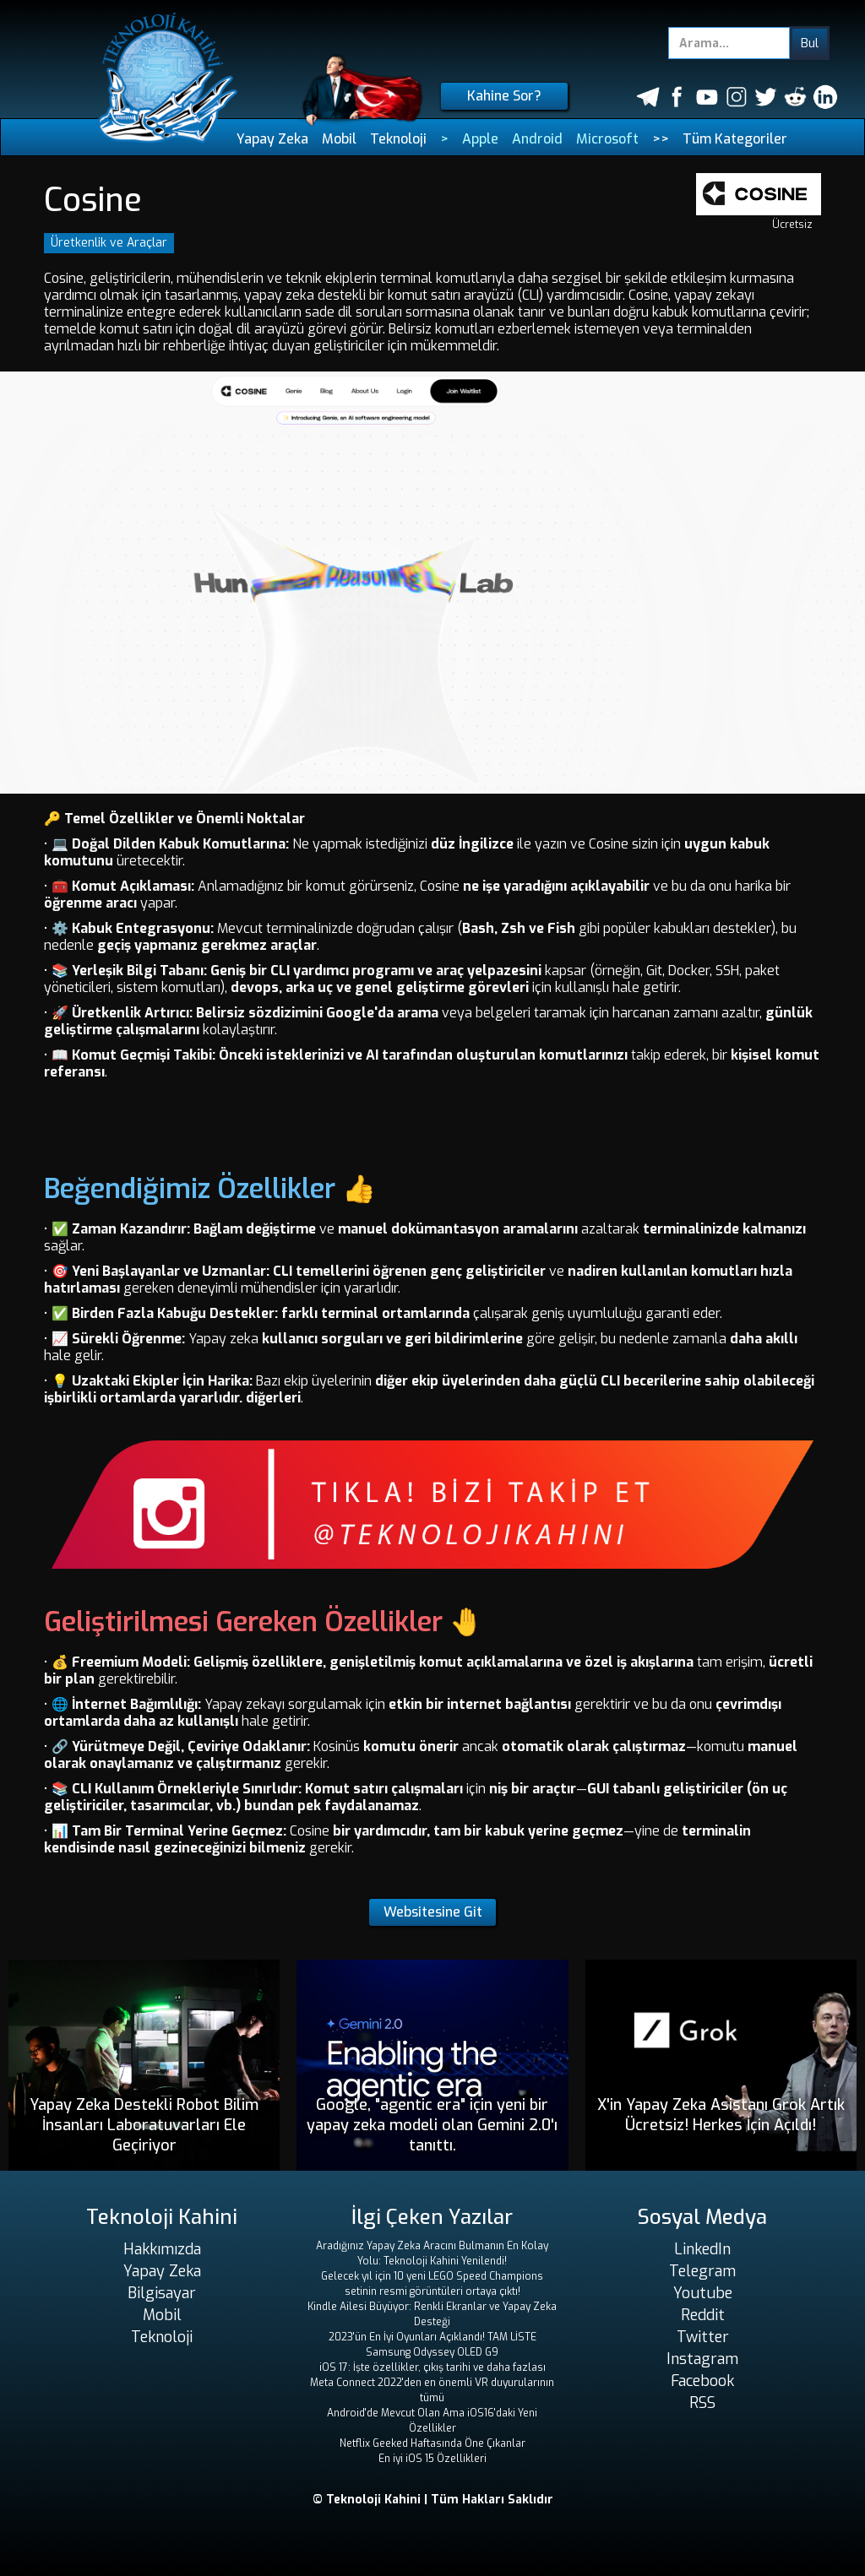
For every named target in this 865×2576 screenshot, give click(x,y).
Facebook (702, 2381)
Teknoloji (398, 139)
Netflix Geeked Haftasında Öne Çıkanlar (432, 2443)
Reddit (703, 2315)
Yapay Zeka (272, 139)
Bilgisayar (162, 2293)
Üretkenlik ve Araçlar (109, 243)
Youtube (702, 2293)
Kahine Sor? (504, 96)
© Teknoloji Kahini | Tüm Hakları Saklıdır (433, 2500)
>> (660, 139)
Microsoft (607, 139)
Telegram (702, 2271)
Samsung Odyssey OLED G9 (432, 2352)
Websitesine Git (433, 1912)
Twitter (703, 2337)
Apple (480, 139)
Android (537, 139)
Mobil (339, 139)
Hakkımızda (162, 2249)
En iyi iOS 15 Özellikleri (432, 2458)
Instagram (702, 2359)
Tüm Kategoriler (735, 139)
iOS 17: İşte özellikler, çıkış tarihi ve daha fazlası (432, 2367)
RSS (702, 2403)
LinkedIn (702, 2249)
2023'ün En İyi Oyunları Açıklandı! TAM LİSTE (432, 2337)
